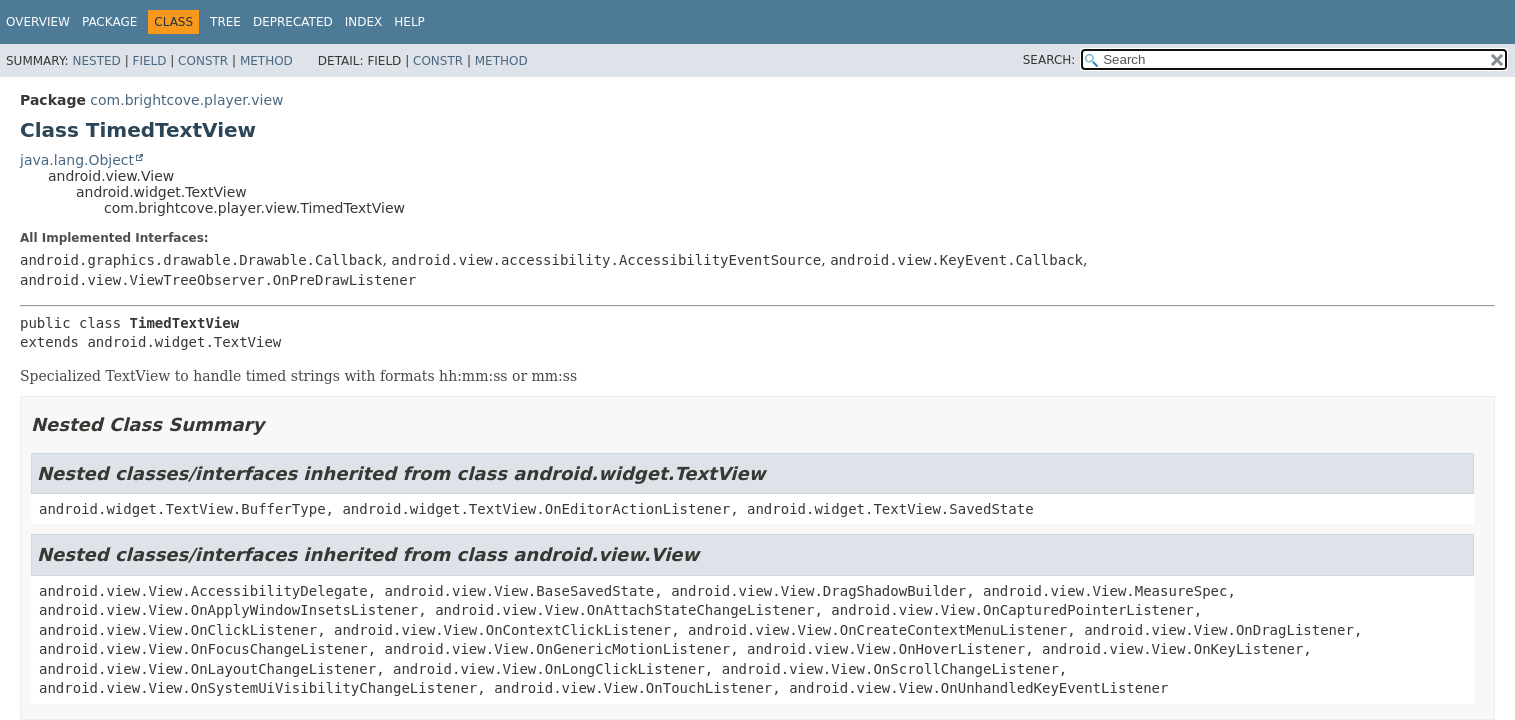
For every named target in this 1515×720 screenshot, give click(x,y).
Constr (203, 61)
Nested (96, 61)
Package (109, 22)
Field (149, 61)
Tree (225, 22)
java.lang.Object (77, 160)
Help (409, 22)
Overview (38, 22)
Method (266, 61)
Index (364, 22)
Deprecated (293, 22)
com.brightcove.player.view (186, 100)
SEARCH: (1049, 60)
